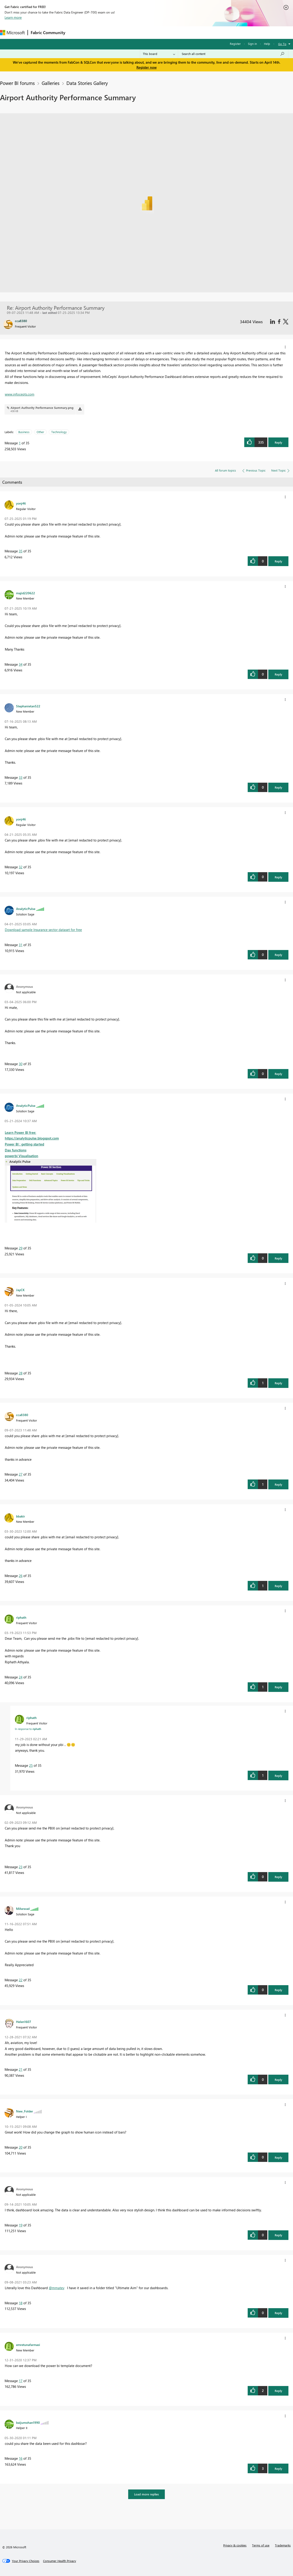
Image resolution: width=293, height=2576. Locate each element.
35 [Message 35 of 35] (20, 551)
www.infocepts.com (19, 394)
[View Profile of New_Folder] (24, 2111)
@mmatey (56, 2288)
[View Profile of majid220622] (25, 593)
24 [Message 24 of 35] (20, 1677)
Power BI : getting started (24, 1144)
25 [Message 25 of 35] (31, 1765)
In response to (28, 1729)
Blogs (155, 32)
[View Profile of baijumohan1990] (28, 2422)
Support (192, 32)
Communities (135, 32)
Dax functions (15, 1150)
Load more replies (146, 2494)
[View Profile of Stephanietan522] (28, 706)
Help (267, 44)
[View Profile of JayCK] (20, 1289)
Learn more (13, 17)
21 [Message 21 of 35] (20, 2069)
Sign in (252, 44)
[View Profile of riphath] (21, 1617)
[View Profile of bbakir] (20, 1516)
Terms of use (260, 2545)
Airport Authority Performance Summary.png (42, 408)
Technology (59, 431)
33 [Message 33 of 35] (20, 777)
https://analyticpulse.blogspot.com (32, 1138)
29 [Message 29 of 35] (20, 1248)
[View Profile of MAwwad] (23, 1908)
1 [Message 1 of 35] (20, 443)
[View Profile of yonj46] (21, 503)
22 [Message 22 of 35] (20, 1980)
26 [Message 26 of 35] (20, 1575)
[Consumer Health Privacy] (59, 2561)
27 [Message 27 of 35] (20, 1474)
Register (235, 44)
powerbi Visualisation (21, 1156)
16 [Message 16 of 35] (20, 2458)
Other (40, 431)
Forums (76, 32)
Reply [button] (278, 442)
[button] (285, 347)
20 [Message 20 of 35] (20, 2147)
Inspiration (96, 32)
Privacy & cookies (235, 2545)
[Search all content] (233, 53)
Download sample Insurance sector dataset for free (43, 929)
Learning (173, 32)
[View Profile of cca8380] (22, 1414)
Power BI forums (17, 83)
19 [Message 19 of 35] (20, 2225)
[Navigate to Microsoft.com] (12, 32)
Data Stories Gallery (87, 83)
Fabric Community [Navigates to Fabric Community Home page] (48, 32)
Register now (146, 67)
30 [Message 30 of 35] (20, 1063)
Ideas (114, 32)
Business (24, 431)
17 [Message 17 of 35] (20, 2380)
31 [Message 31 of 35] (20, 944)
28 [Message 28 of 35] (20, 1373)
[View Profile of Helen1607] (23, 2021)
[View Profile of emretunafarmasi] (28, 2344)
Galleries (51, 83)
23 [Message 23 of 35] (20, 1867)
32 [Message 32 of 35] (20, 867)
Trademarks (283, 2545)
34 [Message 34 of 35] (20, 664)
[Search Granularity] (159, 53)
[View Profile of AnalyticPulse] (25, 908)
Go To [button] (282, 44)
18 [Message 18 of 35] (20, 2303)
